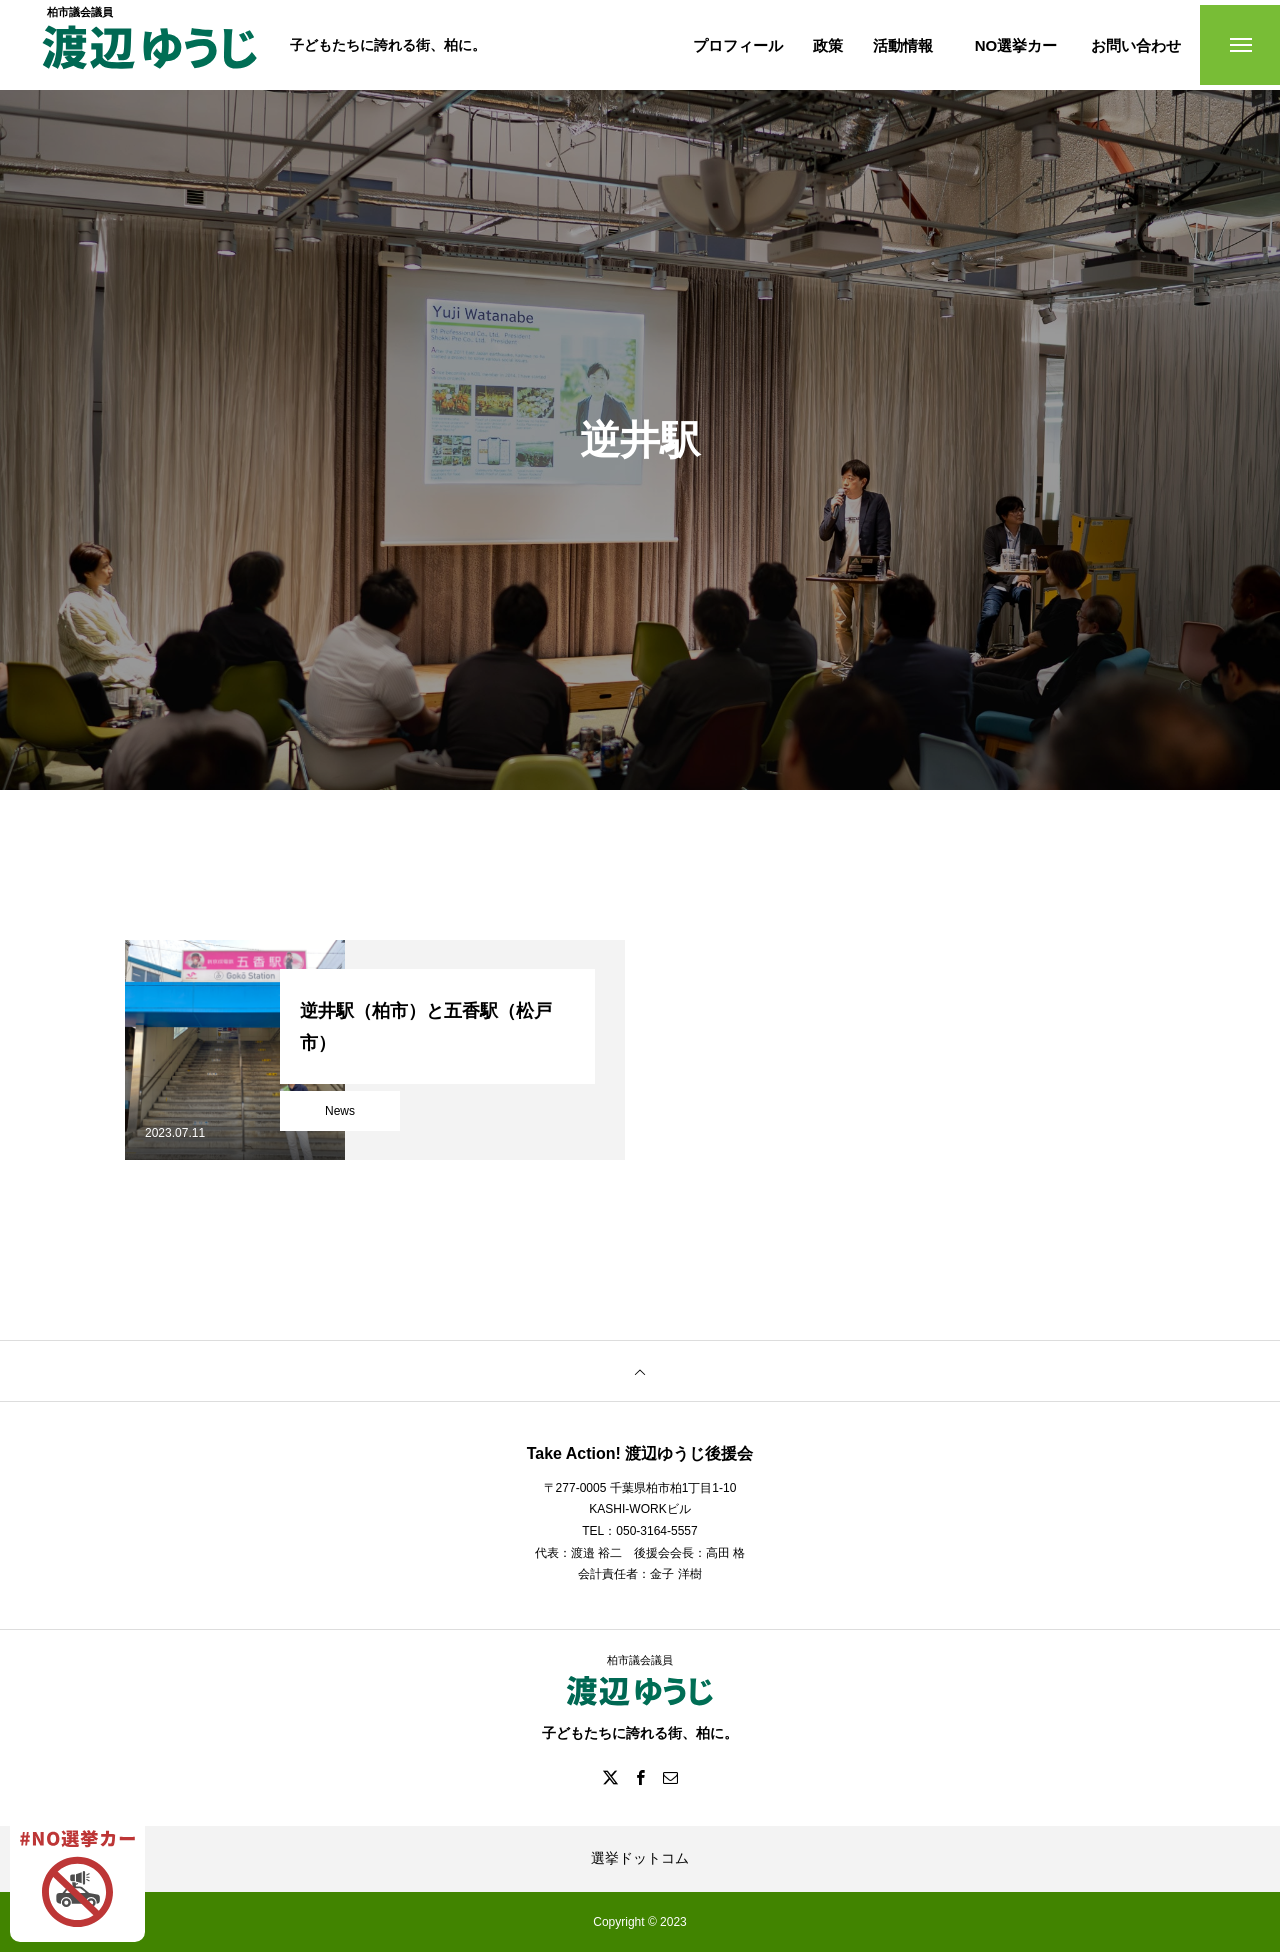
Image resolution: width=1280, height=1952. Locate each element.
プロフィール (738, 45)
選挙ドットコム (640, 1858)
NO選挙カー (1016, 45)
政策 (828, 45)
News (340, 1111)
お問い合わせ (1136, 45)
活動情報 (903, 45)
